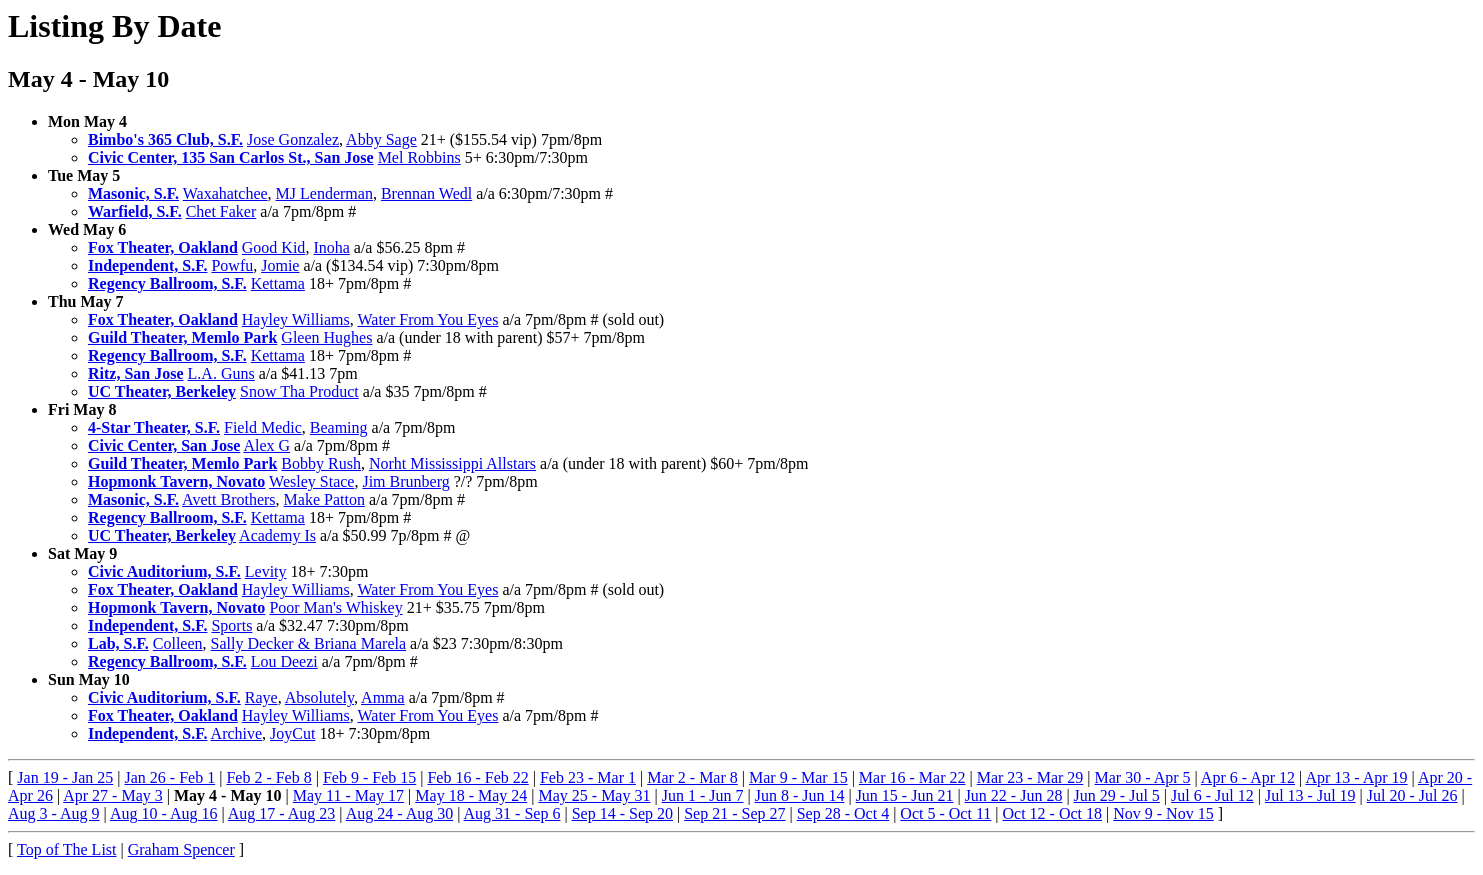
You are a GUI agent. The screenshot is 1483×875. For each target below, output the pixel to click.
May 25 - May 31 (594, 795)
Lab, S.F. (118, 643)
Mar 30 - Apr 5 (1143, 777)
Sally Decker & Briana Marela (308, 643)
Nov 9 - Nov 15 (1163, 813)
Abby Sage (381, 139)
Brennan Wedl (426, 193)
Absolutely (319, 697)
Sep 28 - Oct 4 (843, 813)
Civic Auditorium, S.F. (164, 571)
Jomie (280, 265)
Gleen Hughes (326, 337)
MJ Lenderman (324, 193)
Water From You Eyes (427, 319)
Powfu (232, 265)
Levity (266, 571)
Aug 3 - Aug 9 (54, 813)
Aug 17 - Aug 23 (282, 813)
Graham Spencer (181, 849)
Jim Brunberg (405, 481)
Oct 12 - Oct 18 (1053, 813)
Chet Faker (221, 211)
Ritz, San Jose (136, 373)
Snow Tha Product (299, 391)
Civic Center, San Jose (164, 445)
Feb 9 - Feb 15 (369, 777)
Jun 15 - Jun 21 (905, 795)
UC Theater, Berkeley (162, 391)
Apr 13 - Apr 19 (1356, 777)
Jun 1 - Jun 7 (703, 795)
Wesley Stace (311, 481)
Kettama (278, 283)
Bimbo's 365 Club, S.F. (165, 139)
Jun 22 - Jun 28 (1014, 795)
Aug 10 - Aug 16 (164, 813)
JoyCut (292, 733)
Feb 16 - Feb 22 (477, 777)
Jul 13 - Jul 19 (1310, 795)
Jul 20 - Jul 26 (1412, 795)
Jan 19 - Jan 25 (65, 777)
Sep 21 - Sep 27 (734, 813)
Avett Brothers (228, 499)
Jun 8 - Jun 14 (800, 795)
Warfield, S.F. (135, 211)
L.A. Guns (221, 373)
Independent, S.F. (147, 265)
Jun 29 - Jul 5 (1117, 795)
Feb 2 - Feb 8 (268, 777)
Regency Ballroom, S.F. (167, 283)
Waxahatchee (225, 193)
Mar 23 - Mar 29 (1030, 777)
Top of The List (66, 849)
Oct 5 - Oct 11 (945, 813)
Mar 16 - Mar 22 (912, 777)
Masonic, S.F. (133, 193)
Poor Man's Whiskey (335, 607)
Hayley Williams (296, 319)
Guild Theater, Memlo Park (182, 337)
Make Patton (324, 499)
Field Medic (263, 427)
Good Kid (274, 247)
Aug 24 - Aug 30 (400, 813)
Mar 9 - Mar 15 (798, 777)
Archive (237, 733)
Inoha (331, 247)
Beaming (339, 427)
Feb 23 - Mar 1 (588, 777)
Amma (383, 697)
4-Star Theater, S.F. (154, 427)
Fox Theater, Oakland (163, 247)
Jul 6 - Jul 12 (1212, 795)
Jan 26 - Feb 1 (170, 777)
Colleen (178, 643)
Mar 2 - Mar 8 (692, 777)
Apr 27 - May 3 (113, 795)
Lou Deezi (284, 661)
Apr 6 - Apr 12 (1248, 777)
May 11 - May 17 (348, 795)
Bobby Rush (321, 463)
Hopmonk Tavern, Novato (176, 481)
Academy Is (277, 535)
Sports (231, 625)
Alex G (266, 445)
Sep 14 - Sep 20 (622, 813)
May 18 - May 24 (471, 795)
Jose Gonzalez (293, 139)
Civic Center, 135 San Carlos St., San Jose (231, 157)
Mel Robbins (419, 157)
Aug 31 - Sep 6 (512, 813)
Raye (261, 697)
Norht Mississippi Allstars (452, 463)
